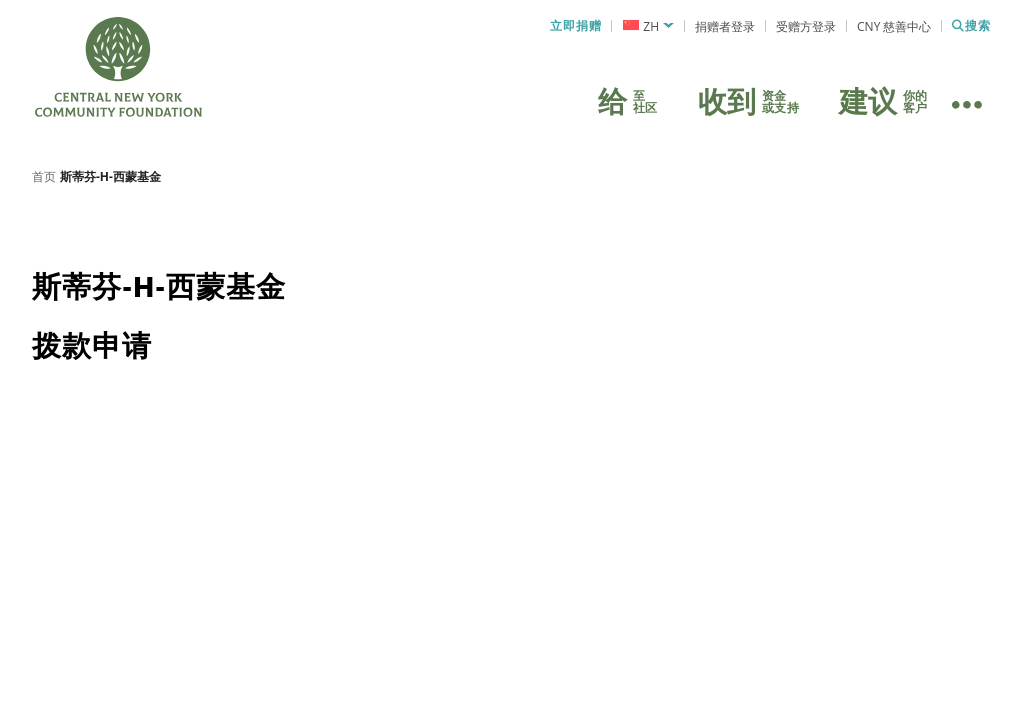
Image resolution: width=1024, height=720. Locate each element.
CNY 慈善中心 (894, 26)
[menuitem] (648, 26)
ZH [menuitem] (651, 26)
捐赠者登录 (725, 26)
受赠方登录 (806, 26)
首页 (44, 184)
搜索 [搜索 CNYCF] (971, 26)
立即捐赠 (576, 26)
